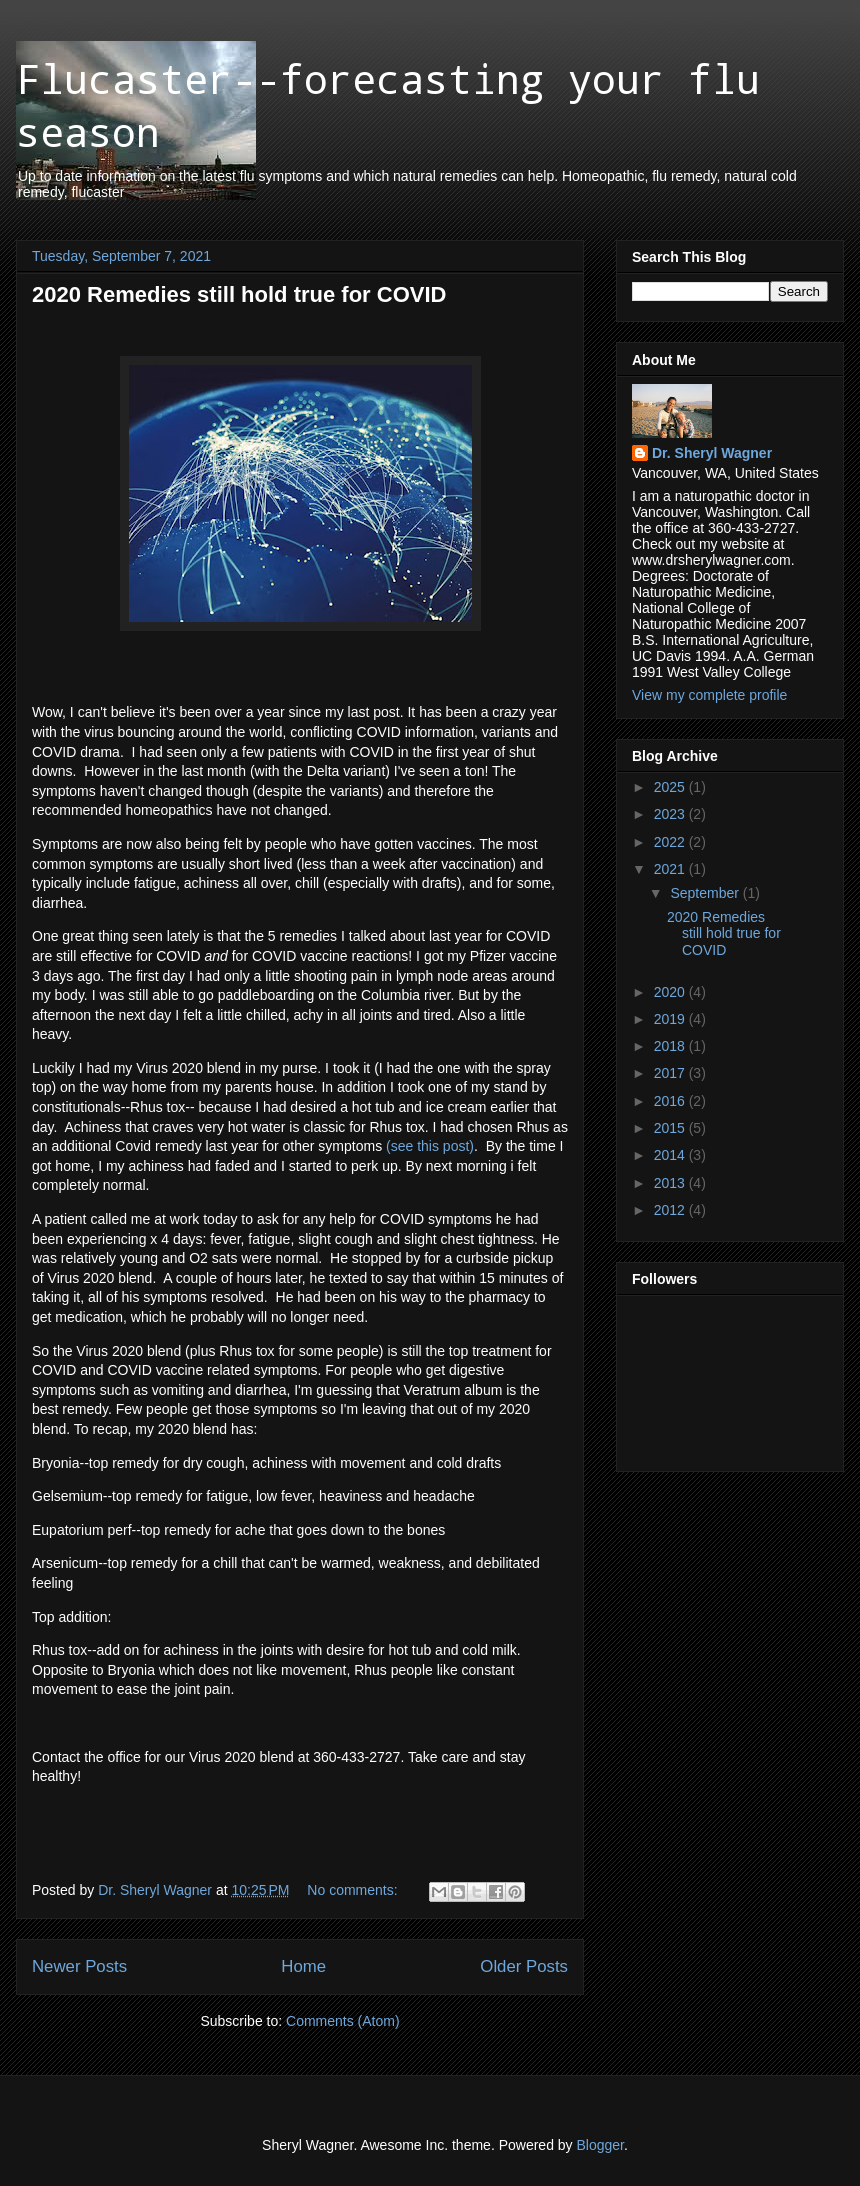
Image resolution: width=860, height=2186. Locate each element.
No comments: (354, 1890)
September (706, 893)
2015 (671, 1128)
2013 (671, 1183)
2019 (671, 1019)
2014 (671, 1155)
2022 (671, 842)
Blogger (600, 2145)
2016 (671, 1101)
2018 (671, 1046)
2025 (671, 787)
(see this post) (430, 1146)
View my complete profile (709, 695)
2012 (671, 1210)
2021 (671, 869)
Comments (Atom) (343, 2021)
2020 (671, 992)
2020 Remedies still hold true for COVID (239, 294)
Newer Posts (79, 1966)
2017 (671, 1073)
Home (303, 1966)
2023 (671, 814)
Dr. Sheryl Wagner (712, 453)
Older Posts (524, 1966)
